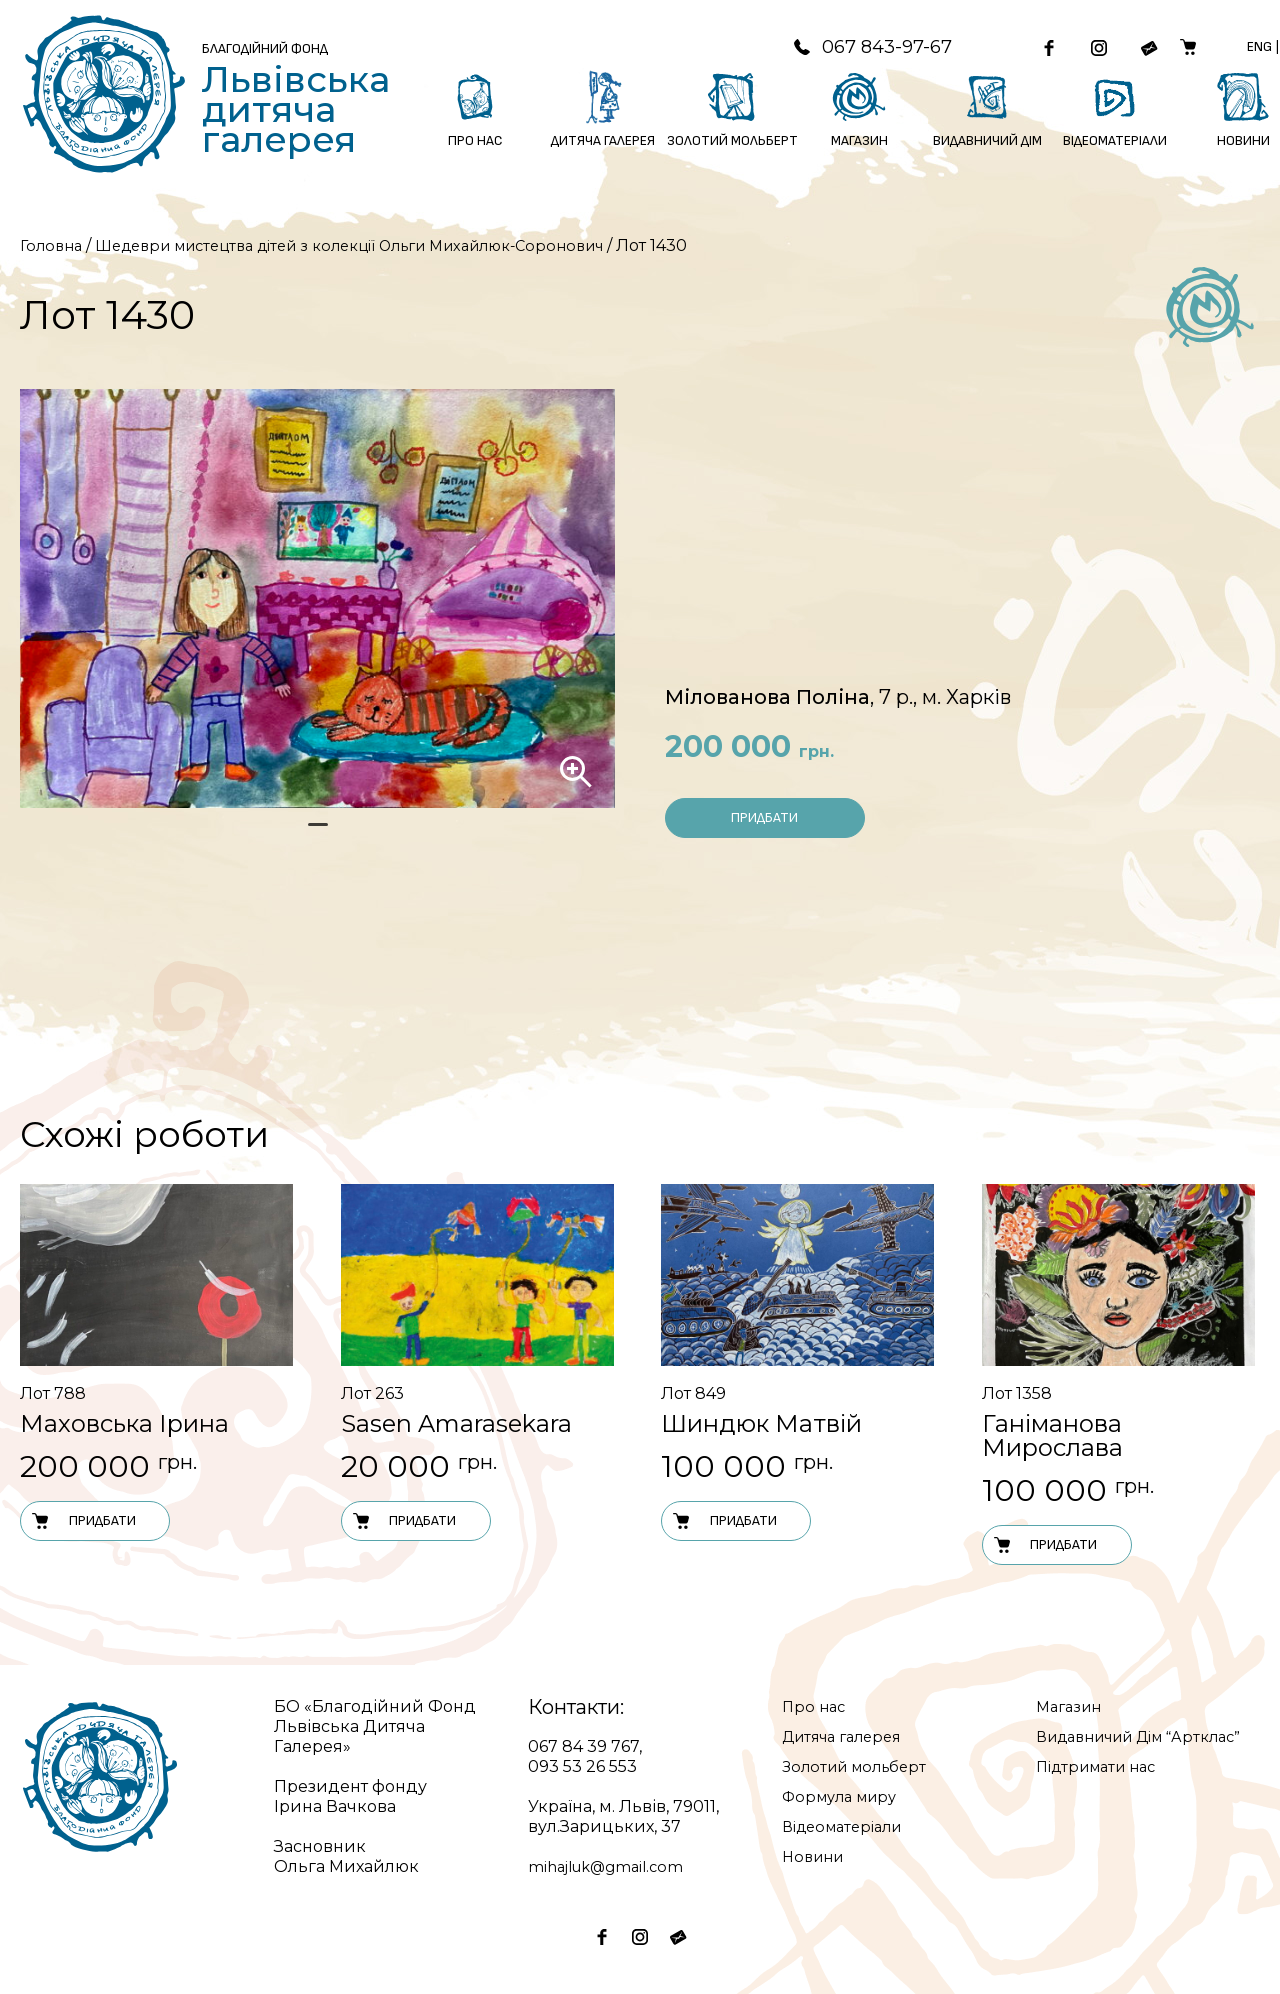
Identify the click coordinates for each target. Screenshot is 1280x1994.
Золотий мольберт (860, 1766)
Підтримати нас (1102, 1786)
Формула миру (845, 1796)
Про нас (815, 1706)
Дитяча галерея (849, 1736)
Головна (53, 245)
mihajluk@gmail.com (612, 1866)
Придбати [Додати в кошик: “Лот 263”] (404, 1521)
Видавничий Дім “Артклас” (1109, 1746)
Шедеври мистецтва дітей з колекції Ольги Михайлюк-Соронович (381, 245)
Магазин (1072, 1706)
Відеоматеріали (848, 1826)
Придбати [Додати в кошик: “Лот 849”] (724, 1521)
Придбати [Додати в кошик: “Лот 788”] (83, 1521)
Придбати (764, 817)
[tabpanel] (318, 598)
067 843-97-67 (844, 47)
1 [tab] (318, 833)
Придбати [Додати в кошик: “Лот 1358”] (1045, 1545)
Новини (816, 1856)
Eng (1266, 46)
